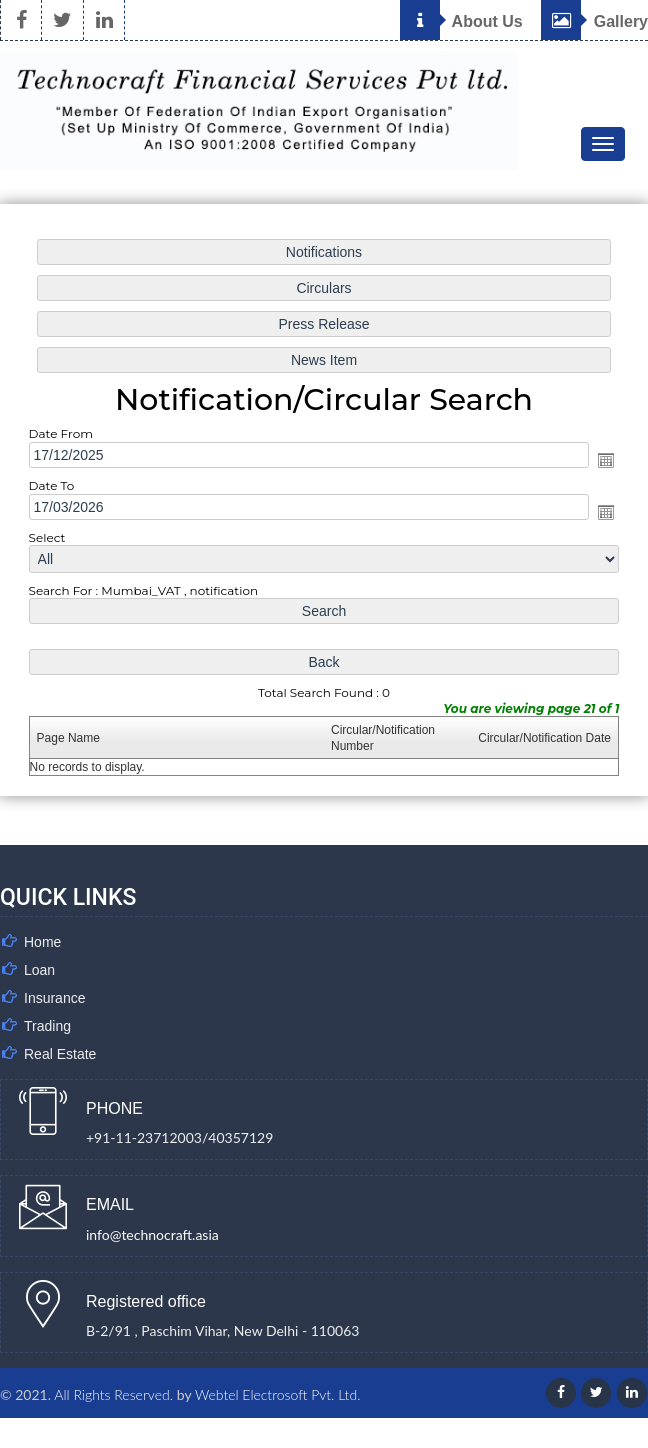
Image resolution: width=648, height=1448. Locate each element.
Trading (47, 1026)
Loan (39, 970)
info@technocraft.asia (152, 1234)
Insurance (54, 998)
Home (42, 942)
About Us (461, 21)
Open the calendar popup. (606, 460)
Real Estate (60, 1054)
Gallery (594, 21)
